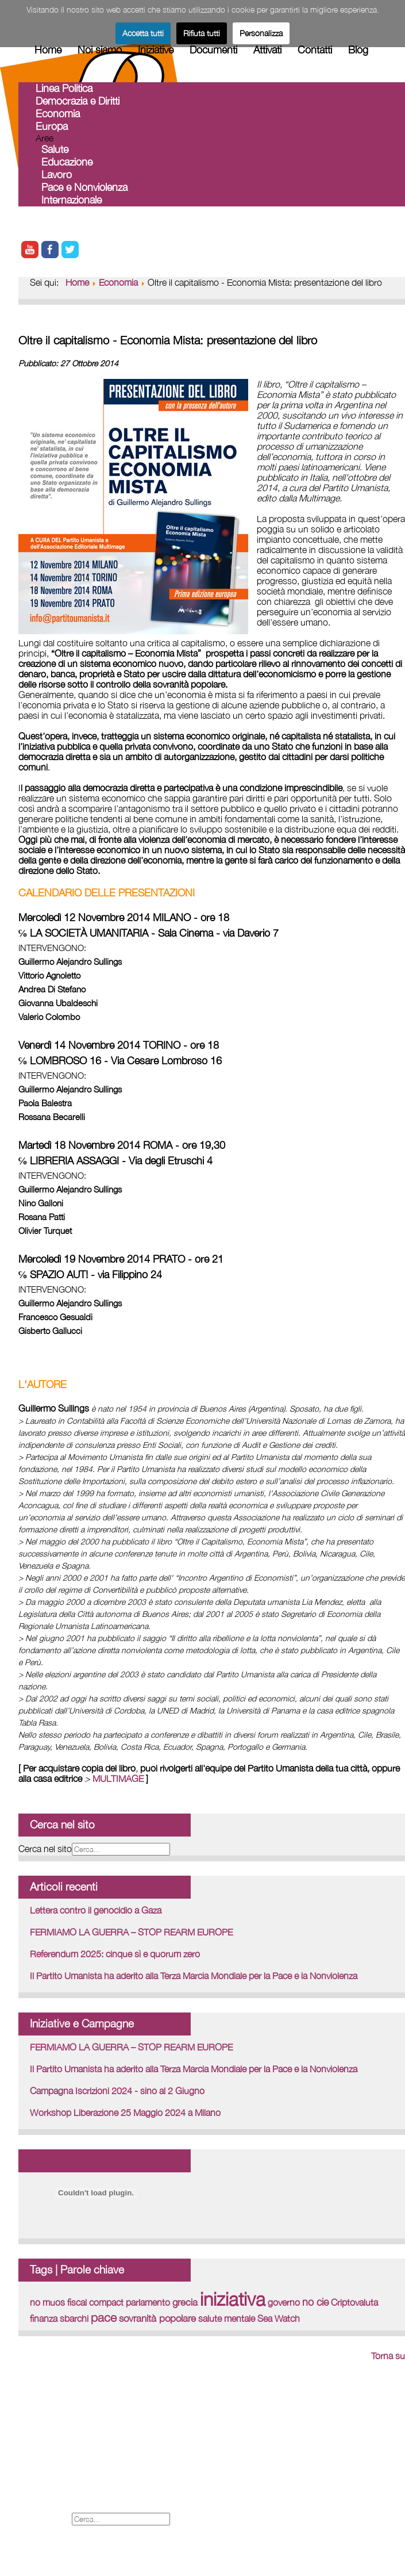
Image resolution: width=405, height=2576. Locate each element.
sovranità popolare (157, 2318)
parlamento (148, 2302)
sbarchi (74, 2318)
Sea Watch (278, 2318)
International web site (64, 2443)
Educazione (66, 162)
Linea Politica (64, 88)
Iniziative (155, 50)
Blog (358, 50)
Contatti (315, 50)
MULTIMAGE (118, 1778)
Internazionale (71, 200)
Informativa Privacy (59, 2506)
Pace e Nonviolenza (84, 187)
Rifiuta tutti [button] (201, 33)
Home (47, 50)
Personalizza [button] (261, 33)
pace (104, 2317)
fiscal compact (95, 2302)
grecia (185, 2302)
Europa (52, 126)
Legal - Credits (50, 2468)
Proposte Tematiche (62, 2481)
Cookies (36, 2493)
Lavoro (56, 174)
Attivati (267, 50)
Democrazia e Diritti (77, 101)
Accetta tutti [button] (143, 33)
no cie (315, 2302)
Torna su (388, 2356)
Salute (54, 149)
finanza (43, 2318)
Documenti (213, 50)
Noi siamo (100, 50)
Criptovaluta (354, 2302)
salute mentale (226, 2318)
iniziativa (232, 2299)
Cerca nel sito (45, 1848)
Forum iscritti (46, 2456)
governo (284, 2302)
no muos (47, 2302)
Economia (58, 114)
